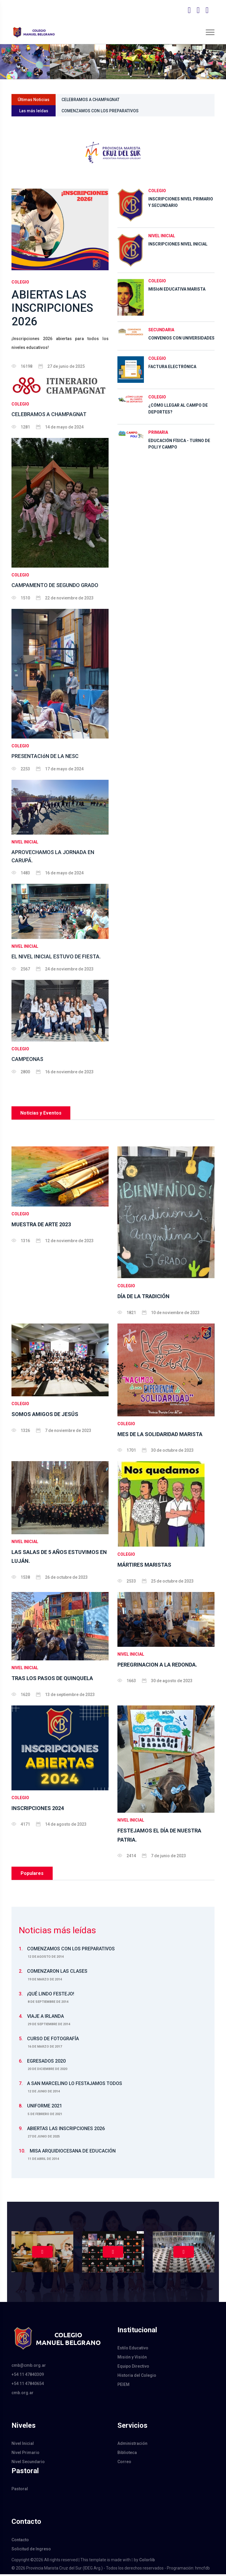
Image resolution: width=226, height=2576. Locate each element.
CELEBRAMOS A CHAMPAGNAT (91, 99)
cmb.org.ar (22, 2394)
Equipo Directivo (133, 2368)
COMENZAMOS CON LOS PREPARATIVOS (100, 110)
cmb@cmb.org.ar (28, 2367)
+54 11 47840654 (27, 2385)
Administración (132, 2445)
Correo (124, 2463)
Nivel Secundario (28, 2463)
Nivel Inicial (22, 2445)
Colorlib (147, 2561)
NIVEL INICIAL (24, 843)
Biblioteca (127, 2454)
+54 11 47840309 (27, 2376)
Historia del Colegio (136, 2377)
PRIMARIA (158, 432)
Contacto (20, 2541)
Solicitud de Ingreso (31, 2550)
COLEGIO (20, 282)
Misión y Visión (132, 2359)
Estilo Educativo (132, 2350)
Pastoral (19, 2490)
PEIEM (123, 2386)
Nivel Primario (25, 2454)
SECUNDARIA (161, 330)
